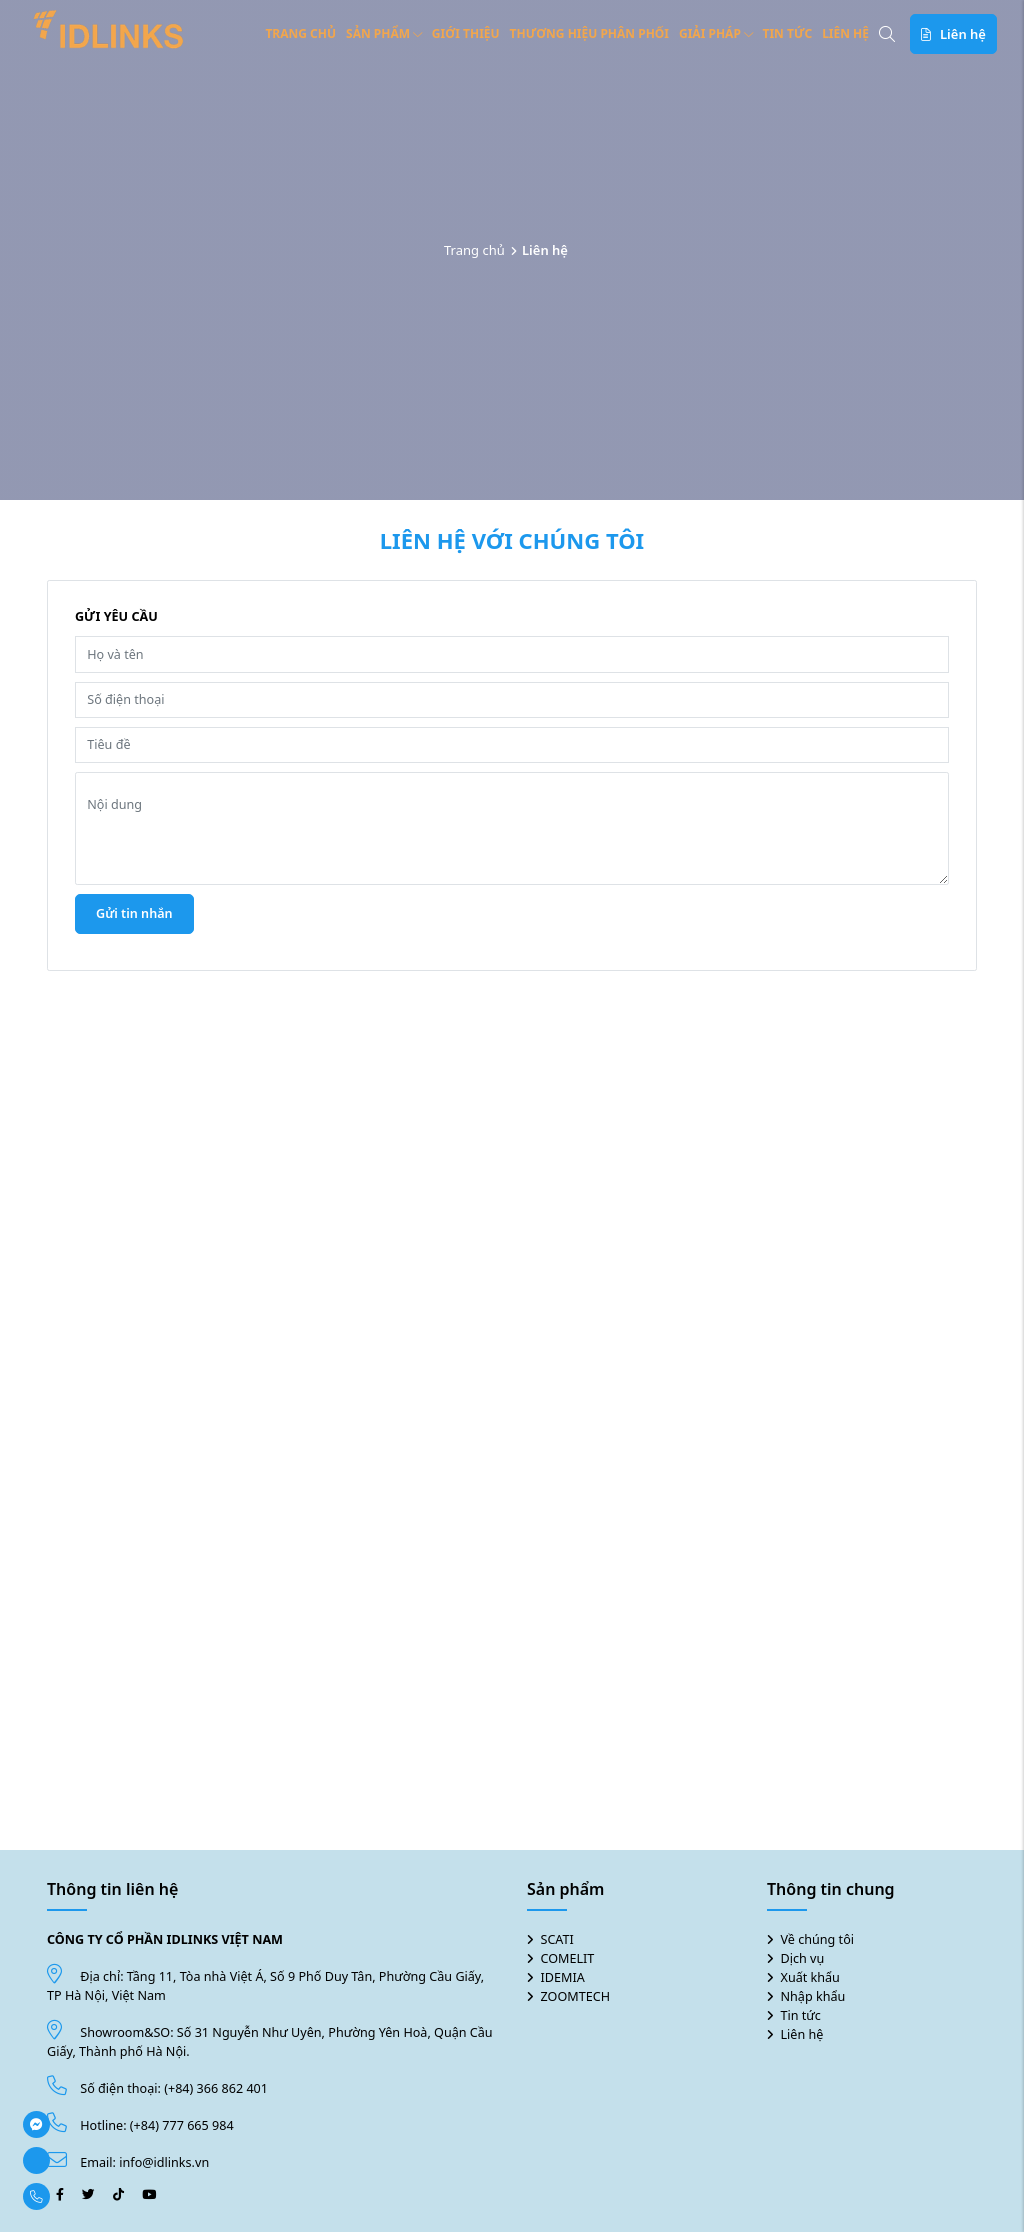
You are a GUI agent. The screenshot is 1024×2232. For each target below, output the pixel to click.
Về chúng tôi (818, 1939)
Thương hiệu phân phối (589, 33)
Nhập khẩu (813, 1996)
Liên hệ (802, 2034)
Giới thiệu (466, 33)
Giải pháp (716, 33)
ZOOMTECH (575, 1996)
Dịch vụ (803, 1958)
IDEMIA (563, 1977)
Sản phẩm (384, 33)
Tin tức (788, 33)
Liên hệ (845, 33)
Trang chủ (300, 33)
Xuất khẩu (810, 1977)
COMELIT (568, 1958)
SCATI (557, 1939)
